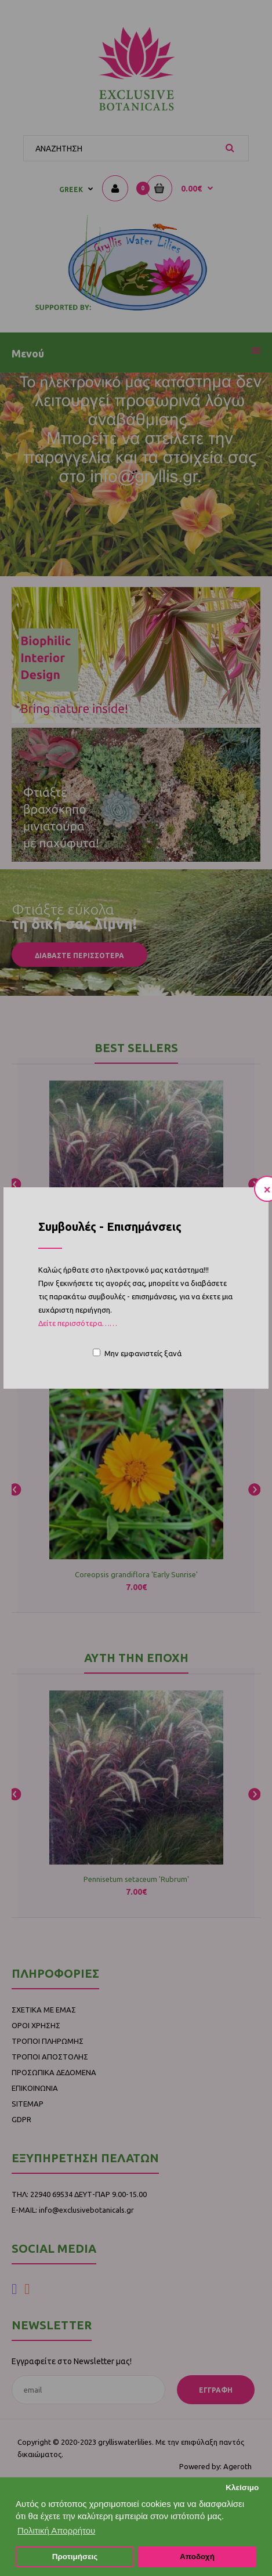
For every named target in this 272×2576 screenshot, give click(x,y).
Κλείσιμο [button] (242, 2487)
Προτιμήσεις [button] (75, 2556)
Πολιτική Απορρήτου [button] (56, 2530)
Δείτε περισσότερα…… (77, 1323)
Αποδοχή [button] (197, 2556)
